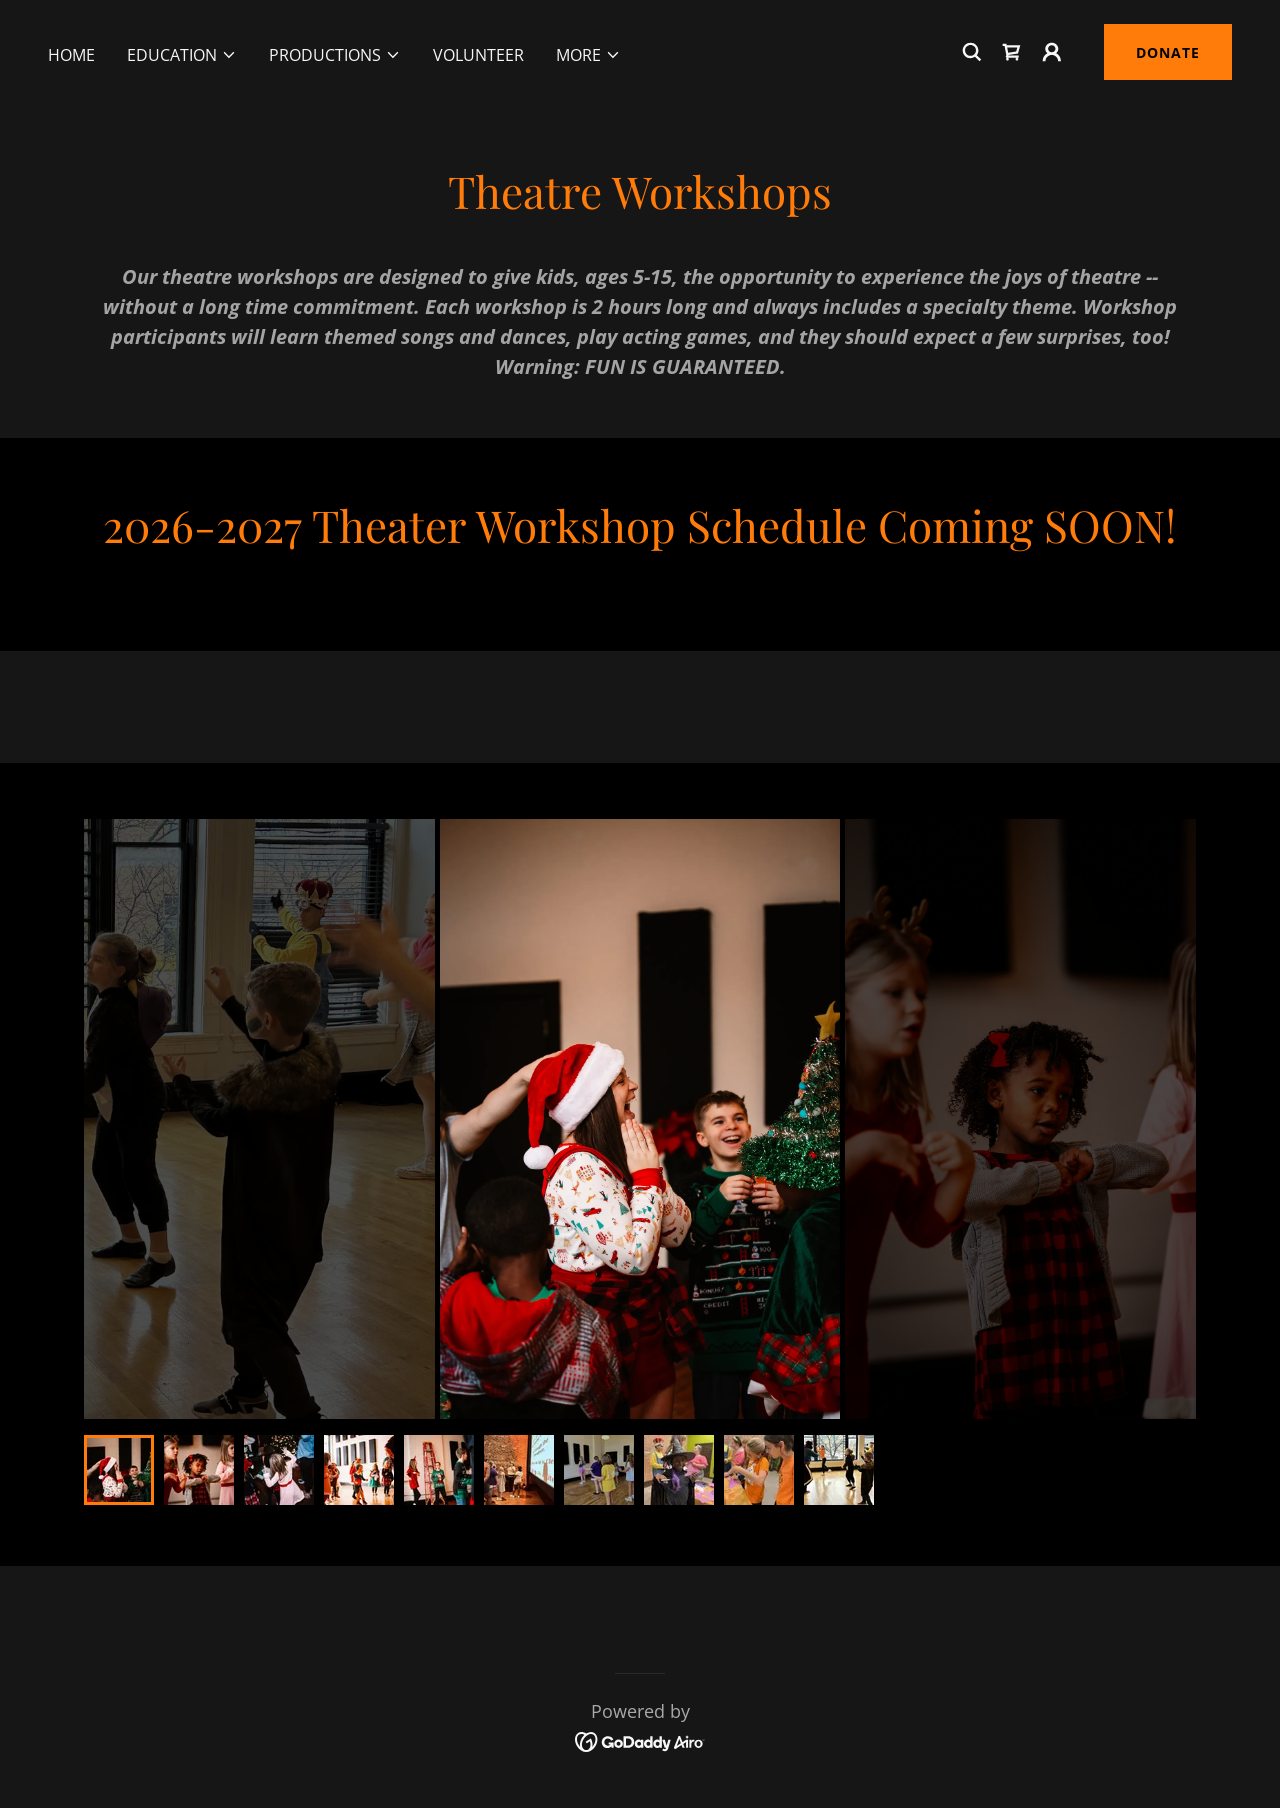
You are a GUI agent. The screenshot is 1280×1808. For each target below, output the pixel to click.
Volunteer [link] (478, 55)
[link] (1012, 52)
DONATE (1168, 52)
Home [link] (71, 55)
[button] (182, 55)
